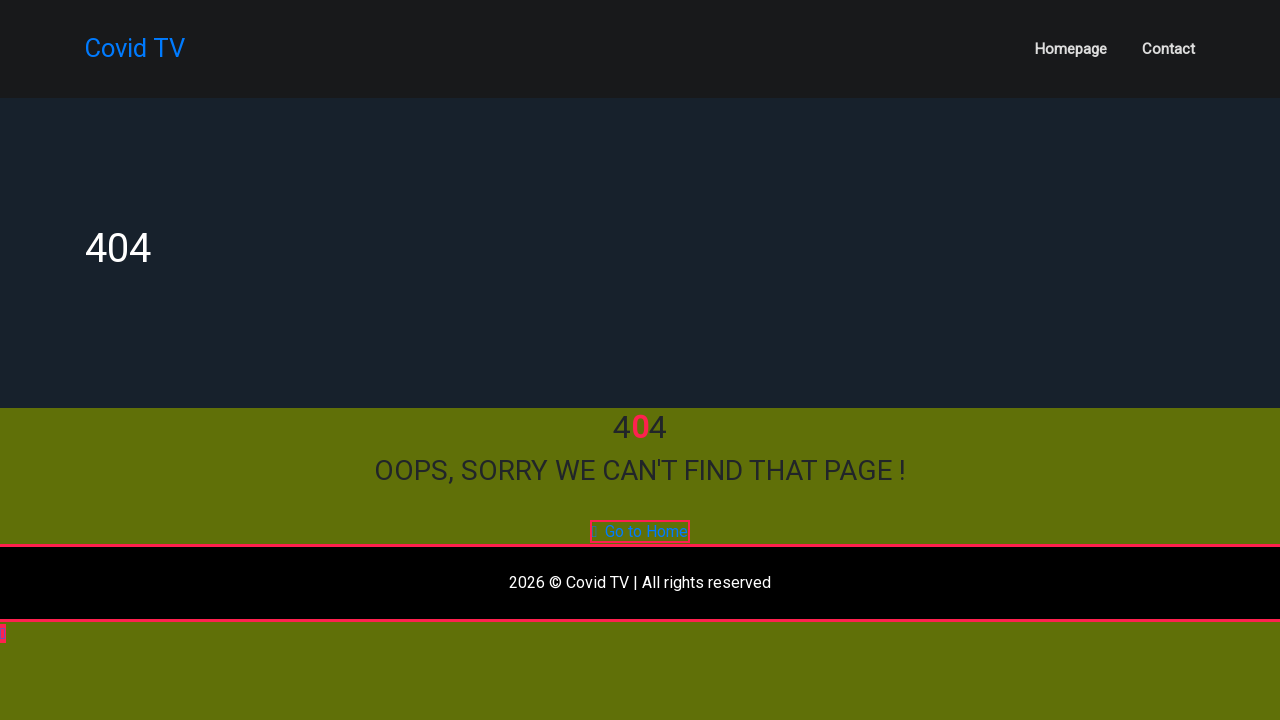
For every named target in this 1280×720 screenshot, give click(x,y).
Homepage (1071, 49)
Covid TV (135, 48)
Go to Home (640, 531)
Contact (1168, 49)
